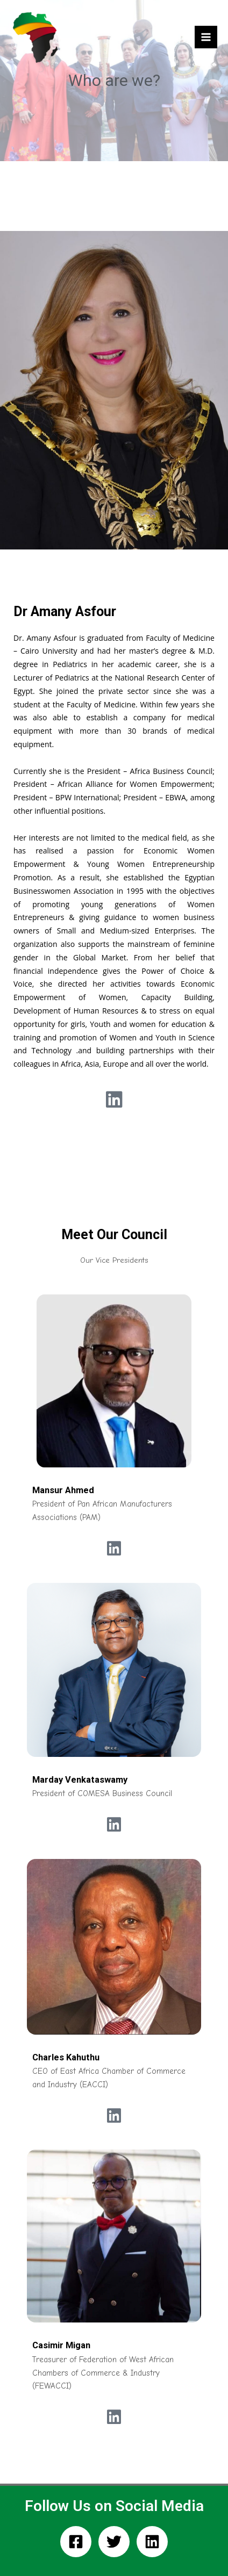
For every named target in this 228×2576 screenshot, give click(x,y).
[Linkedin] (152, 2541)
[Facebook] (75, 2541)
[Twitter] (114, 2541)
